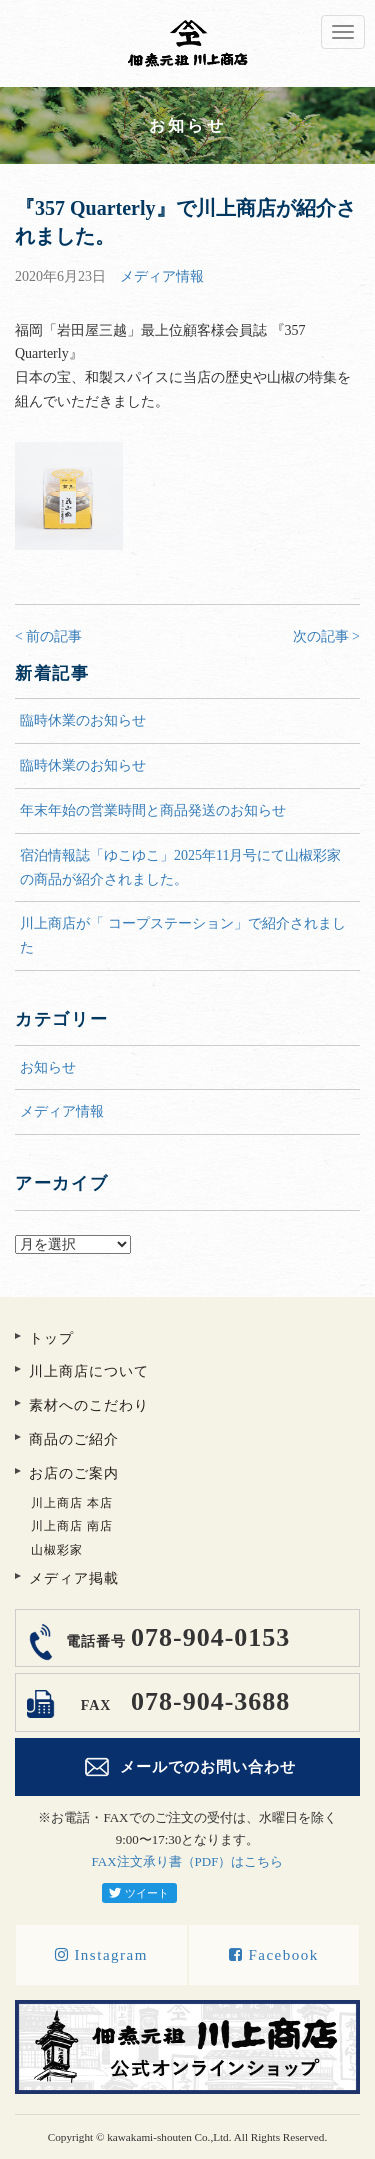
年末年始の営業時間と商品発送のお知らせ (153, 810)
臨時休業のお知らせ (83, 720)
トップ (51, 1338)
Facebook (274, 1955)
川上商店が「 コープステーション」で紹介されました (183, 935)
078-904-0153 (175, 1637)
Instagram (101, 1955)
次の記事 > (326, 636)
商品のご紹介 (74, 1439)
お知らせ (48, 1067)
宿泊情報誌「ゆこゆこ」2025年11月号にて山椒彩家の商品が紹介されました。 (180, 867)
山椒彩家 (57, 1550)
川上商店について (89, 1371)
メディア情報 (162, 276)
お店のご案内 (74, 1473)
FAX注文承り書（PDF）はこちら (188, 1861)
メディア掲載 (74, 1578)
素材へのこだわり (89, 1405)
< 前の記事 (48, 636)
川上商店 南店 (72, 1526)
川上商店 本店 (72, 1503)
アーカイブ (187, 1222)
